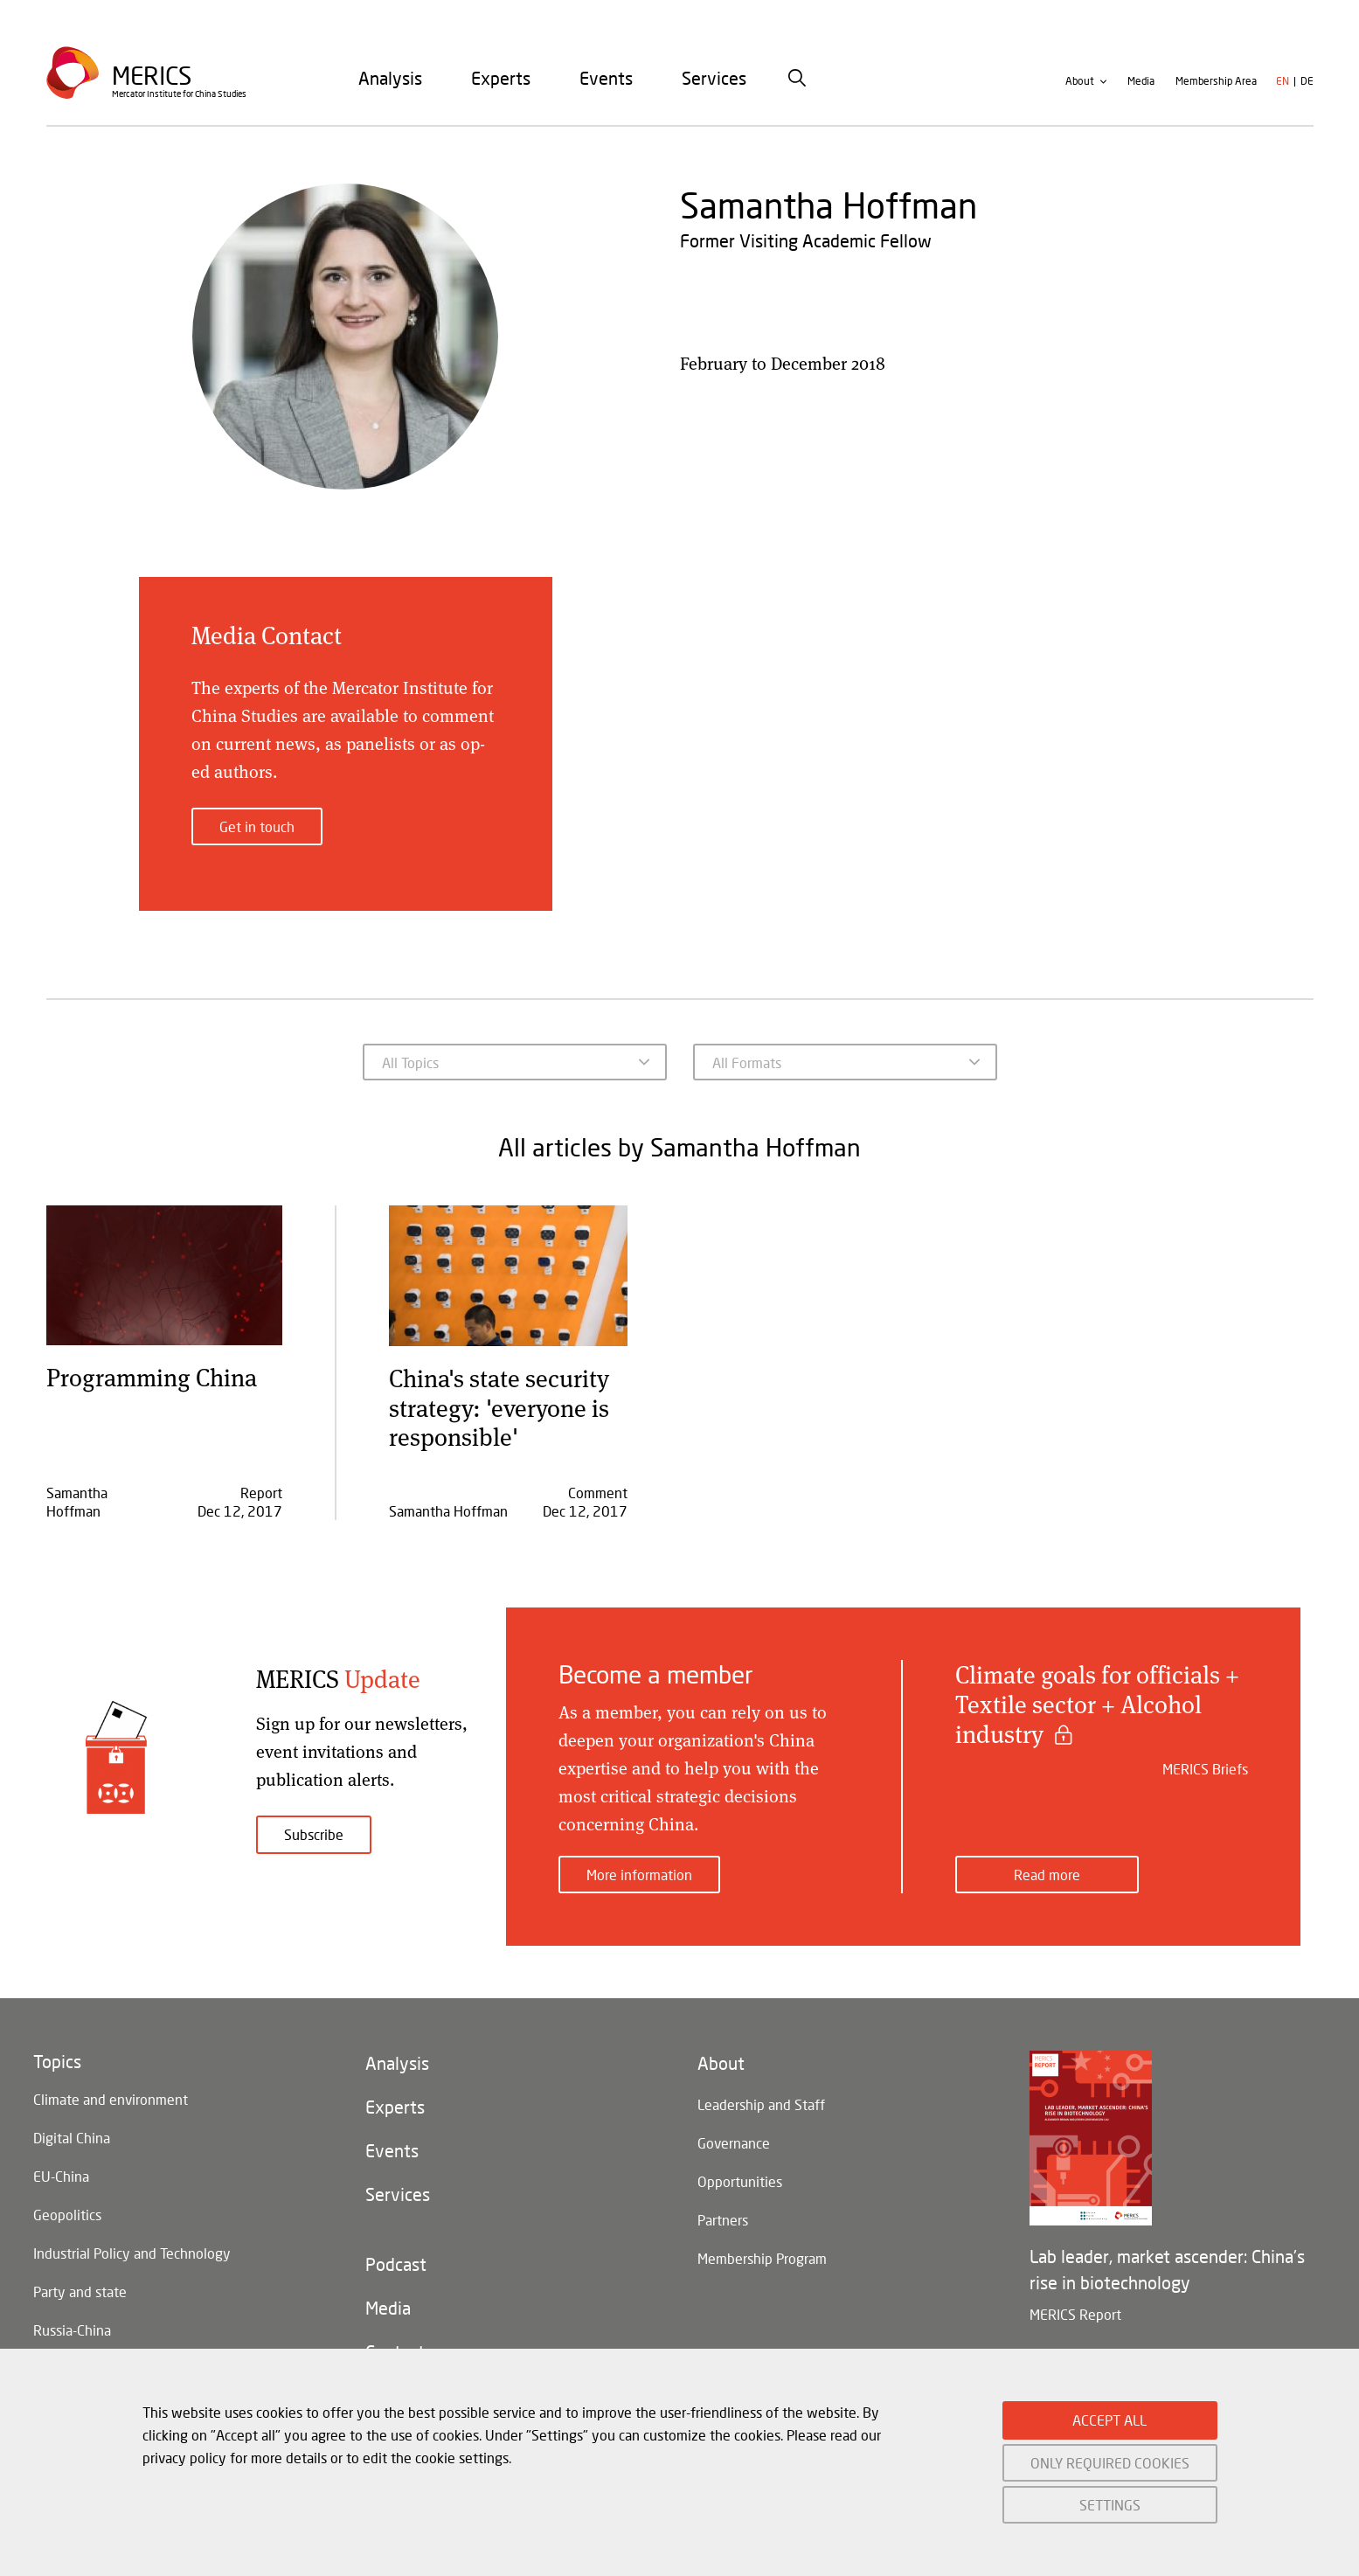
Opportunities (739, 2181)
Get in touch (257, 826)
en (1282, 81)
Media (1140, 81)
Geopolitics (67, 2214)
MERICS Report (1075, 2314)
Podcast (395, 2264)
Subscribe (313, 1834)
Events (606, 77)
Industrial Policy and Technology (132, 2253)
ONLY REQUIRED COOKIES (1109, 2462)
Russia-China (72, 2330)
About (1079, 81)
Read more (1047, 1874)
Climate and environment (110, 2099)
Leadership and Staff (761, 2104)
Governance (733, 2143)
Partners (722, 2219)
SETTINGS (1110, 2504)
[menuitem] (390, 78)
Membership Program (762, 2258)
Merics (151, 75)
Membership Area (1216, 81)
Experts (500, 77)
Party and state (80, 2291)
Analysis (390, 77)
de (1307, 81)
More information (639, 1874)
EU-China (61, 2176)
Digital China (71, 2137)
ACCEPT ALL (1109, 2420)
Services (714, 77)
